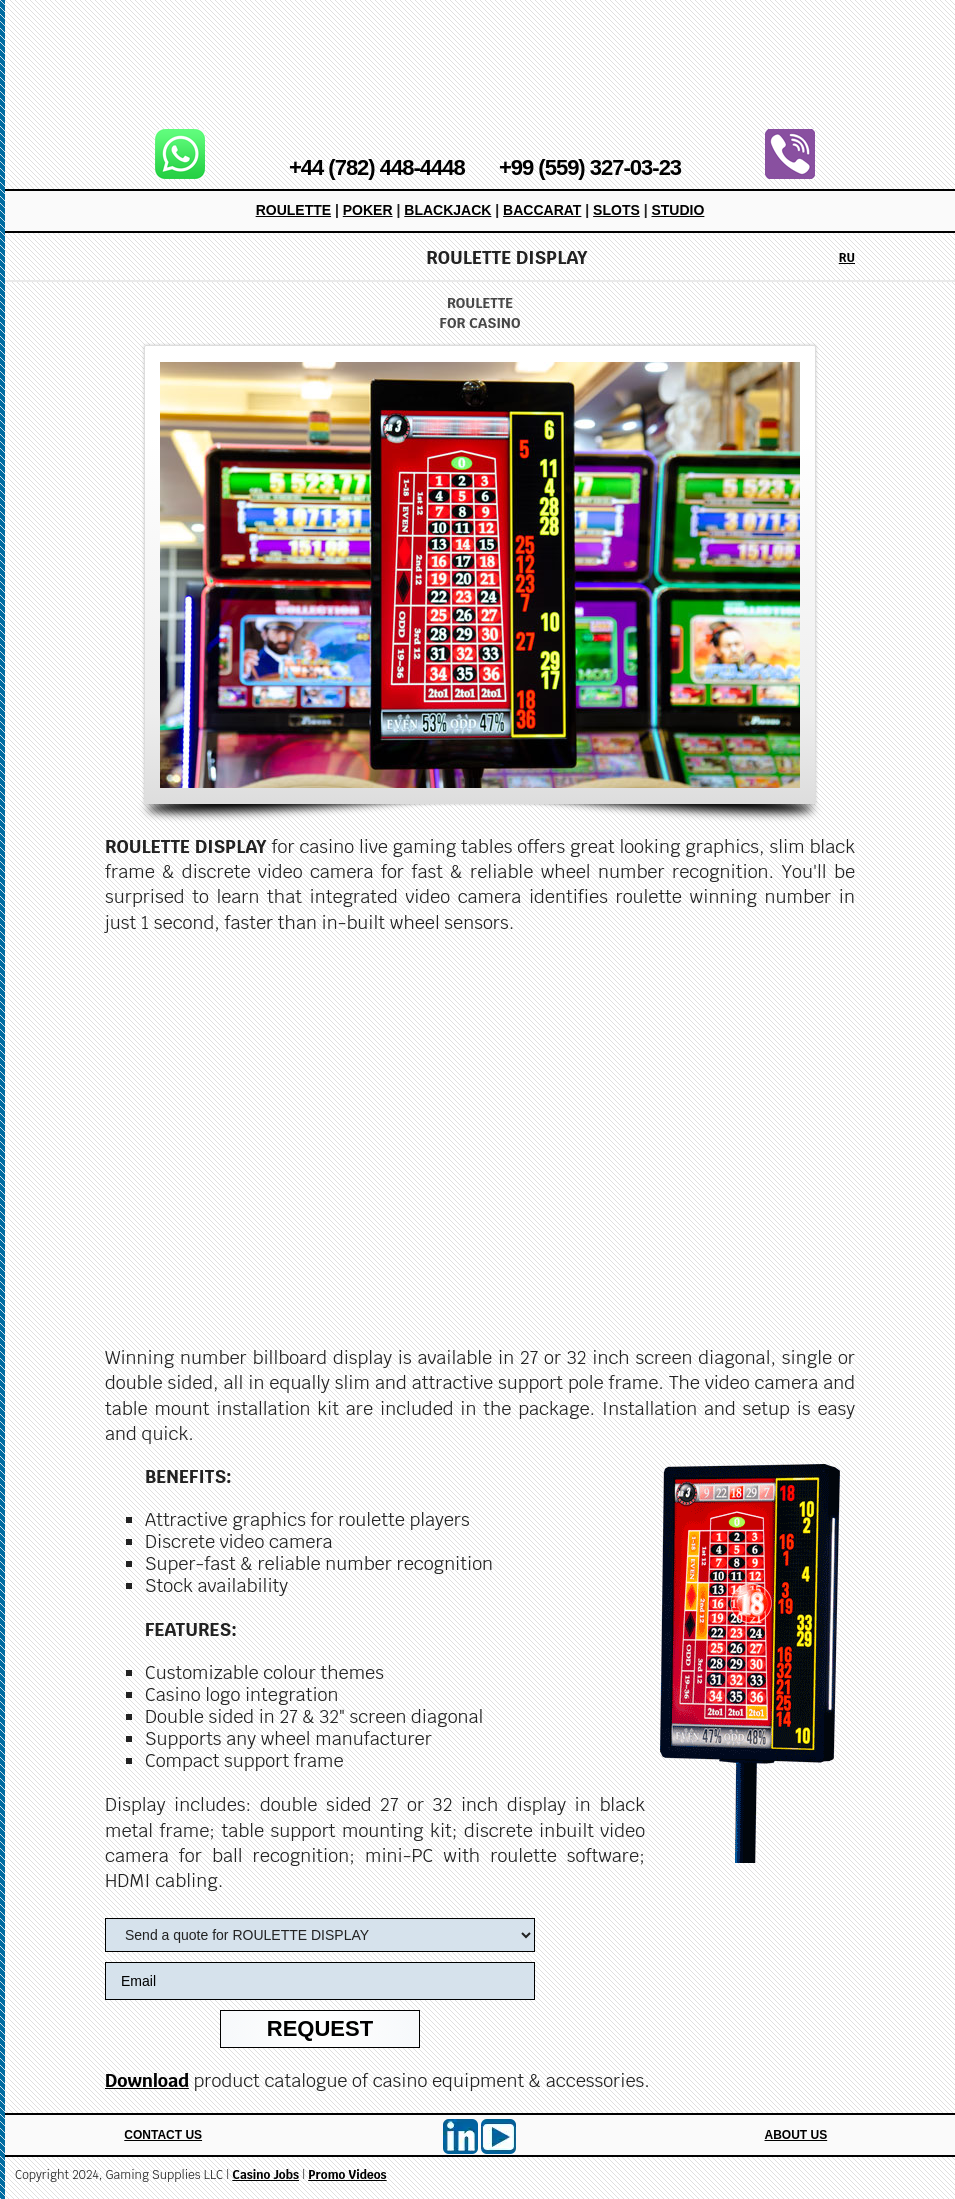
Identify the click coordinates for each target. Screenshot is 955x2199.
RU (847, 258)
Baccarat (542, 210)
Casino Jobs (265, 2175)
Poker (368, 210)
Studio (677, 210)
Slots (616, 210)
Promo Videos (347, 2175)
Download (147, 2080)
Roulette (293, 210)
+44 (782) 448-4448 (377, 167)
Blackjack (447, 210)
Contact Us (163, 2135)
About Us (796, 2135)
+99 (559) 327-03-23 (590, 167)
